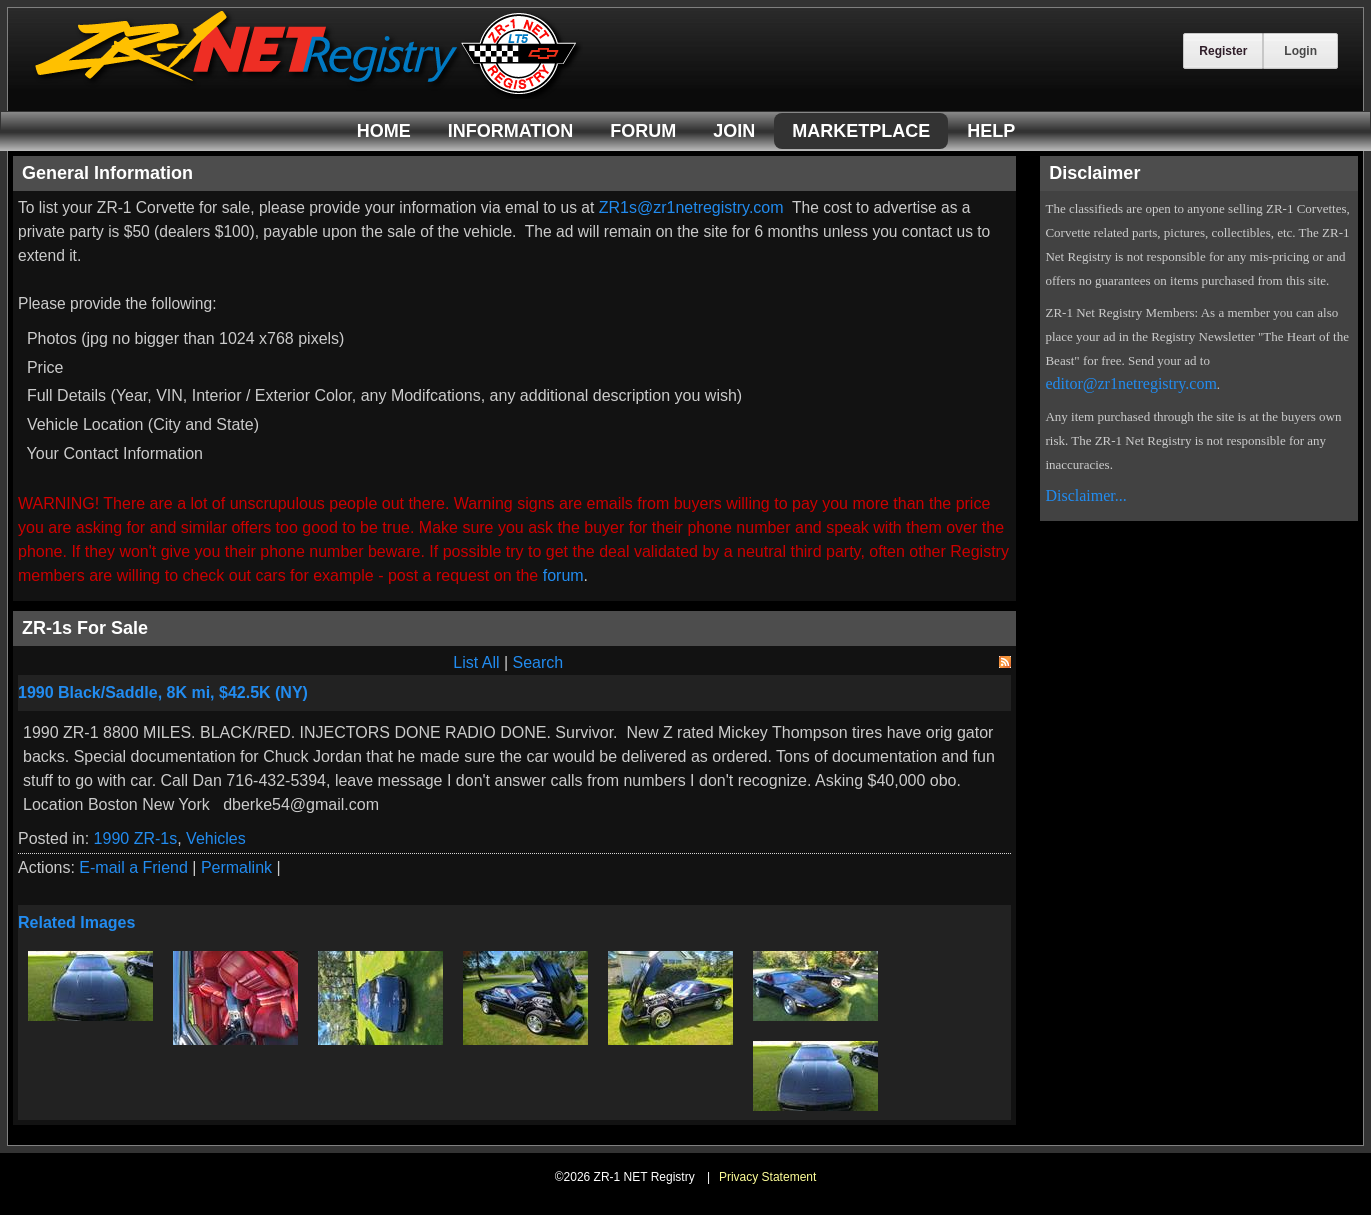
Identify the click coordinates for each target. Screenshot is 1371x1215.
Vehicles (216, 838)
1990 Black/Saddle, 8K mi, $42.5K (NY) (163, 692)
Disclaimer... (1085, 495)
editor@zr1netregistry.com (1130, 383)
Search (538, 662)
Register (1223, 51)
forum (563, 575)
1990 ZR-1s (136, 838)
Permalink (236, 867)
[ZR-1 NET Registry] (308, 93)
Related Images (76, 922)
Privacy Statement (767, 1177)
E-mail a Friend (133, 867)
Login (1300, 51)
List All (476, 662)
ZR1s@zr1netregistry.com (691, 207)
